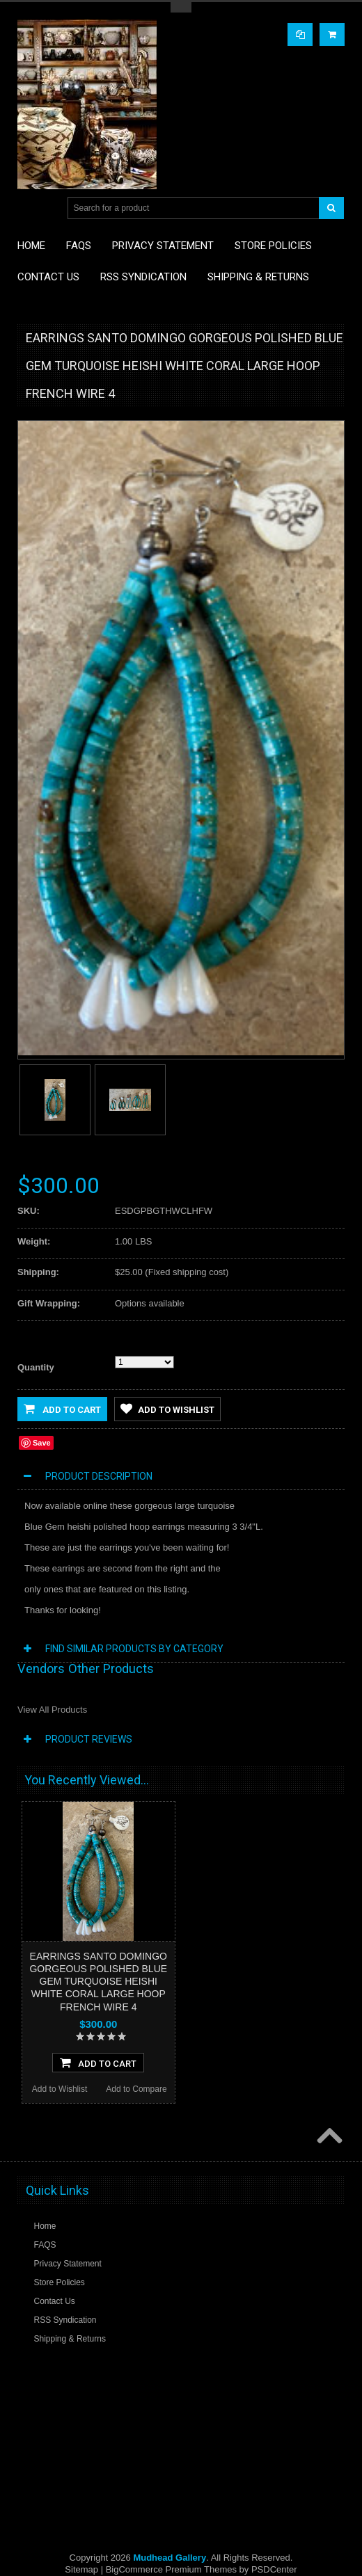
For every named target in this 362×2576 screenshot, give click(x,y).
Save (42, 1443)
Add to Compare (136, 2089)
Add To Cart (98, 2063)
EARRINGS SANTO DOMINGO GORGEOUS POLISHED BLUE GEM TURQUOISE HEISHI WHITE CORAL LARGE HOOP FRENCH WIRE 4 (98, 1982)
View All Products (52, 1709)
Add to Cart (62, 1408)
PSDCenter (274, 2569)
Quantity (35, 1367)
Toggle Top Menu (181, 7)
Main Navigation (29, 208)
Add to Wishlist (167, 1408)
